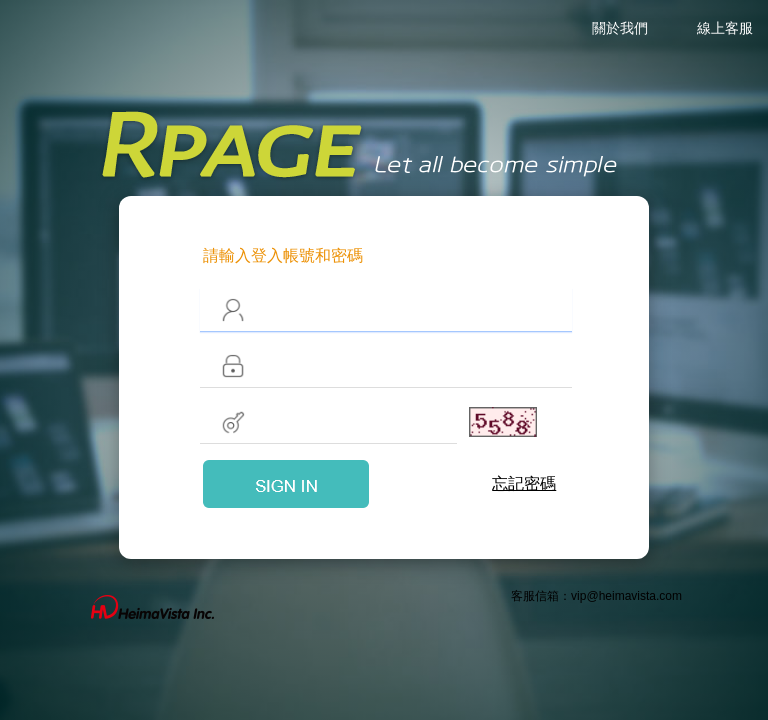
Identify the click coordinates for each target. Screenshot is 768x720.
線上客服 (725, 28)
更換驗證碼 (476, 421)
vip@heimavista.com (626, 596)
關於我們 (620, 28)
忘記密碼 (524, 483)
